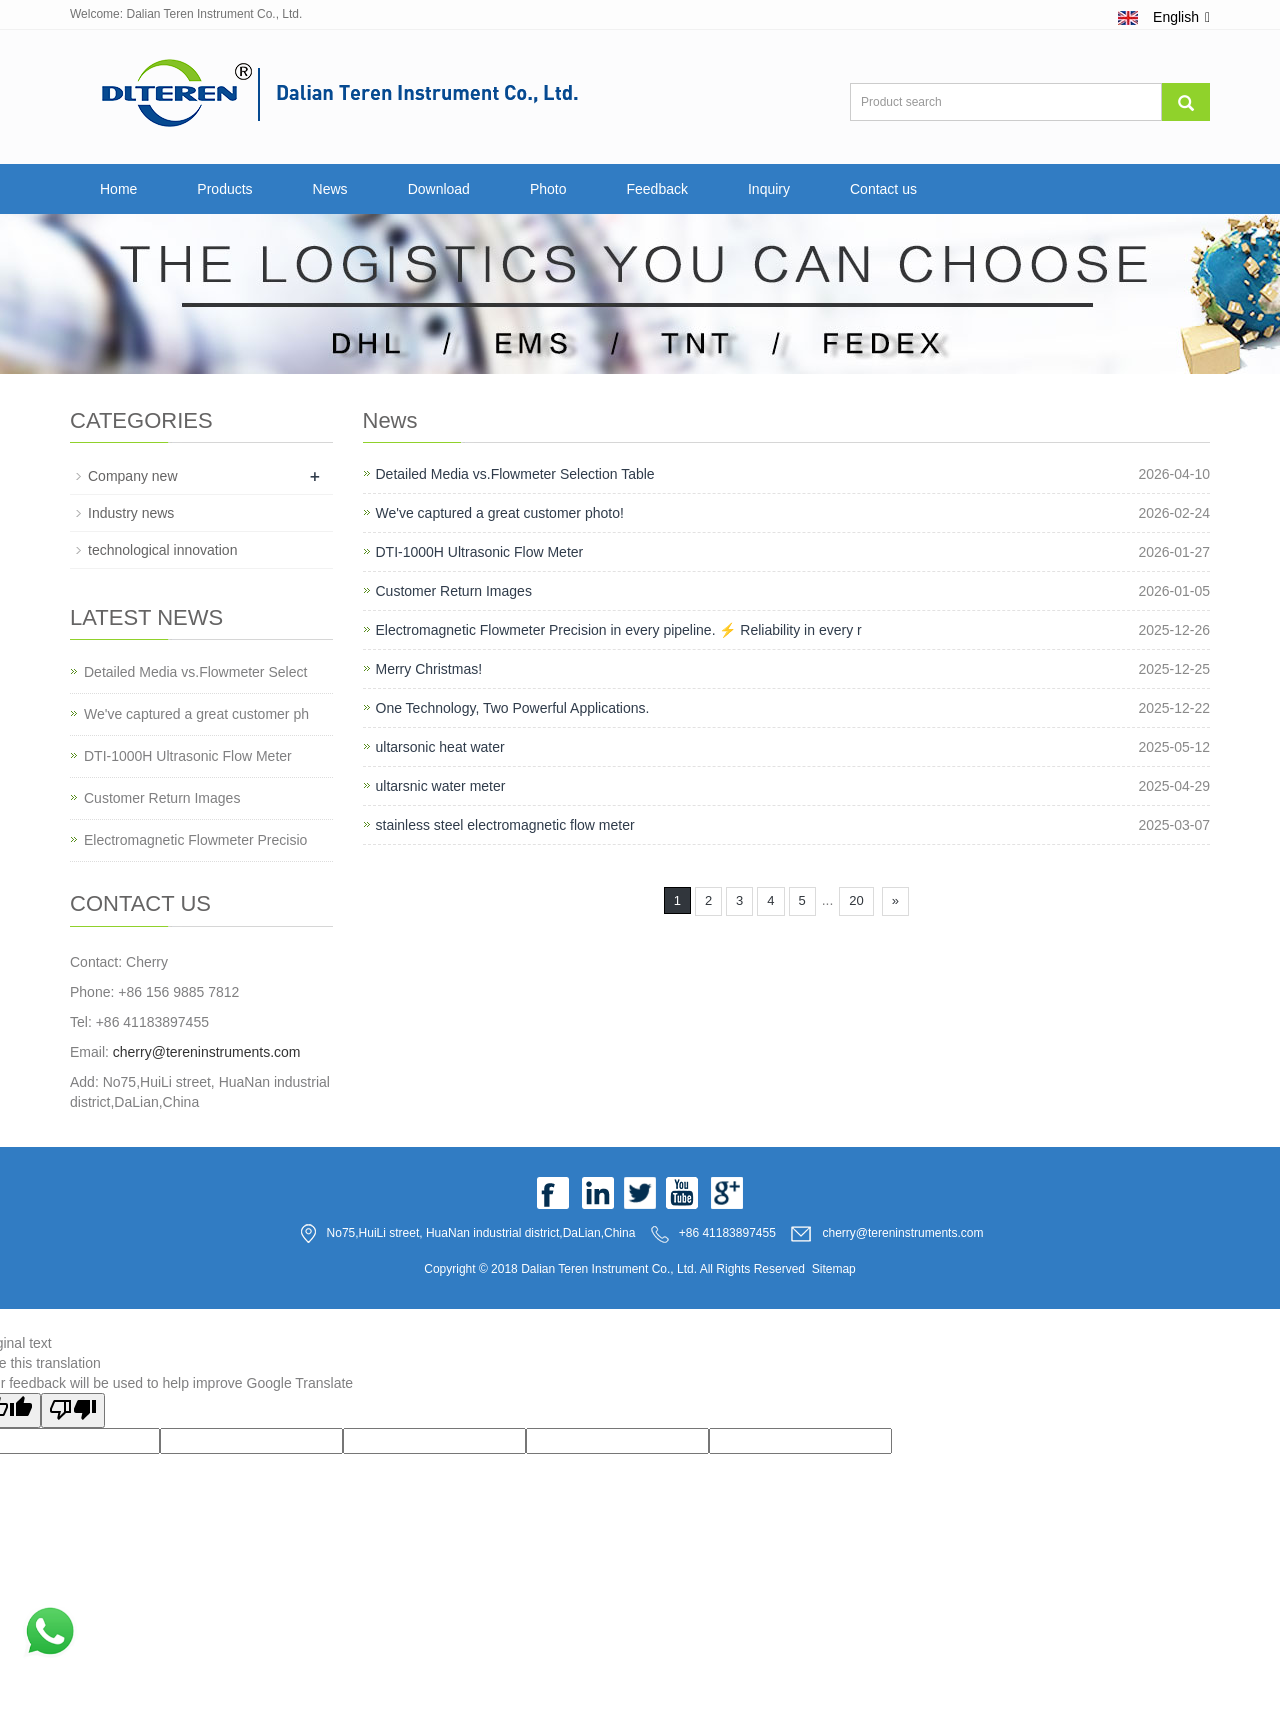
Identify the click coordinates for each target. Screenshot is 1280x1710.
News (330, 189)
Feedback (656, 189)
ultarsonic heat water (440, 747)
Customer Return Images (454, 591)
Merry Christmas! (429, 669)
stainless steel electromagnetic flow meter (505, 825)
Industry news (131, 513)
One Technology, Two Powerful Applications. (513, 708)
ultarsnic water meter (441, 786)
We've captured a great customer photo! (500, 513)
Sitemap (834, 1269)
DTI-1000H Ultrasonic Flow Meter (480, 552)
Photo (548, 189)
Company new (133, 476)
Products (224, 189)
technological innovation (162, 550)
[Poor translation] (73, 1410)
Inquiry (769, 189)
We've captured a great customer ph (196, 714)
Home (118, 189)
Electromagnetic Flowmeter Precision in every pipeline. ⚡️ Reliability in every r (619, 630)
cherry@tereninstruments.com (207, 1052)
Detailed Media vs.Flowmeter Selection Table (515, 474)
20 (856, 900)
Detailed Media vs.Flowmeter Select (195, 672)
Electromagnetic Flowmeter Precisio (195, 840)
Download (439, 189)
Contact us (883, 189)
